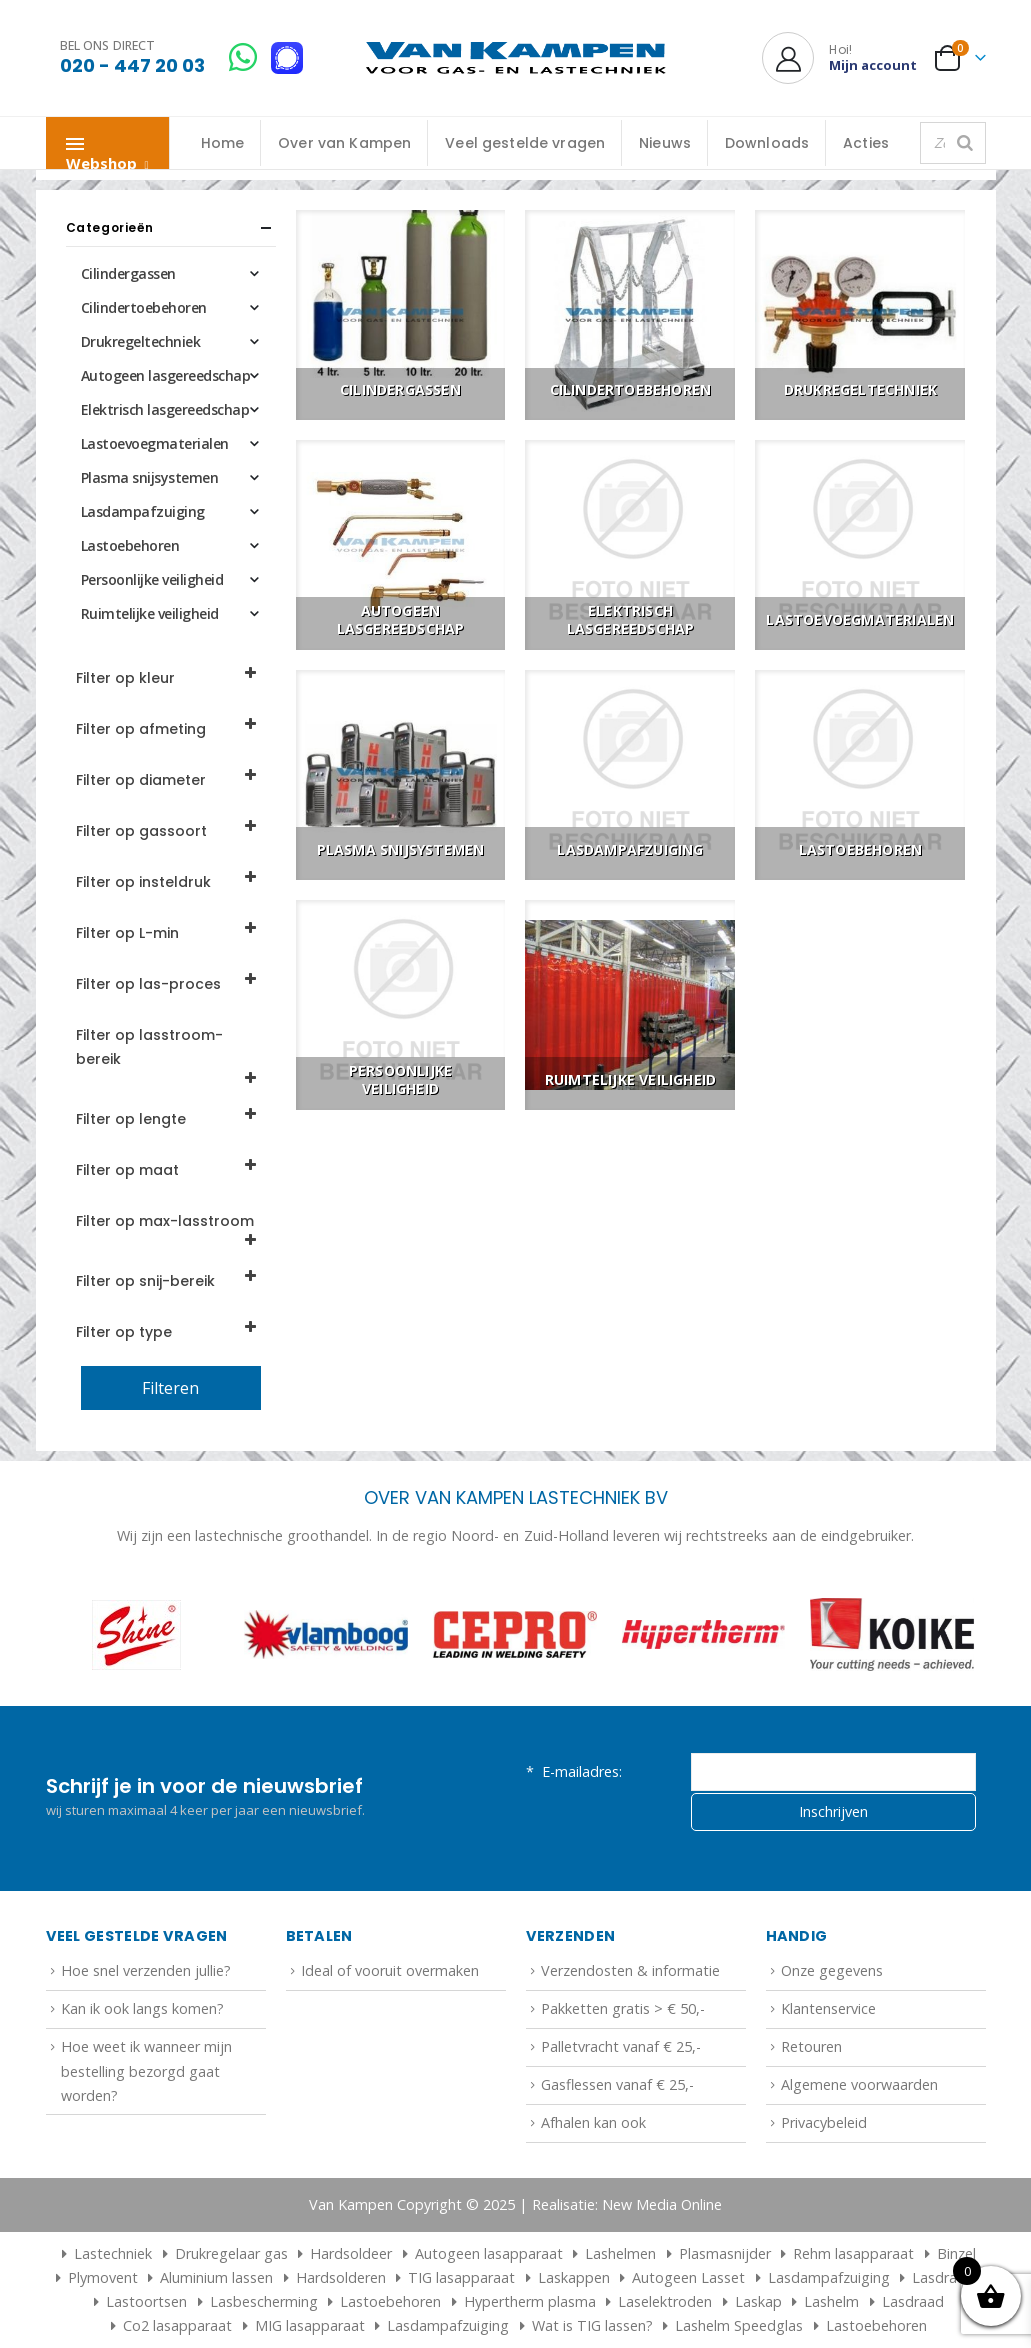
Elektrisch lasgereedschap (165, 409)
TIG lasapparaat (461, 2277)
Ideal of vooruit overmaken (390, 1970)
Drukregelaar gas (231, 2253)
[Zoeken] (965, 143)
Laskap (758, 2301)
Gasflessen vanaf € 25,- (617, 2084)
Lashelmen (620, 2253)
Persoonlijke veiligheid (152, 579)
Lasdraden (947, 2277)
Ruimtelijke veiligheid (150, 613)
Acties (866, 143)
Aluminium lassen (216, 2277)
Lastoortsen (146, 2301)
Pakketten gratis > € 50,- (623, 2008)
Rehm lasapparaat (853, 2253)
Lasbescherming (264, 2301)
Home (223, 143)
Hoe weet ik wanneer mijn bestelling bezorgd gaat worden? (146, 2071)
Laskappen (574, 2277)
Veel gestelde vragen (525, 143)
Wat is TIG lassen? (592, 2325)
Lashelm (831, 2301)
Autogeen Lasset (688, 2277)
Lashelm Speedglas (739, 2325)
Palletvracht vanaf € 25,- (621, 2046)
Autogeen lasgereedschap (166, 375)
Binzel (956, 2253)
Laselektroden (665, 2301)
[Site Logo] (516, 58)
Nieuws (665, 143)
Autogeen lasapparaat (489, 2253)
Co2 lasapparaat (177, 2325)
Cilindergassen (128, 273)
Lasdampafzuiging (143, 511)
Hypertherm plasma (530, 2301)
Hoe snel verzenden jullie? (146, 1970)
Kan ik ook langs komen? (142, 2008)
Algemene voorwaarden (859, 2084)
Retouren (811, 2046)
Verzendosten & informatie (630, 1970)
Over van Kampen (344, 143)
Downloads (767, 143)
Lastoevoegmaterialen (155, 443)
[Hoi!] (839, 58)
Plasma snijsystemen (150, 477)
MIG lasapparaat (310, 2325)
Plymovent (103, 2277)
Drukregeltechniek (141, 341)
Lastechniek (104, 2253)
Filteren (170, 1388)
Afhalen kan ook (593, 2122)
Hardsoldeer (351, 2253)
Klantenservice (828, 2008)
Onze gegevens (832, 1970)
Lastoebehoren (130, 545)
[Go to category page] (401, 315)
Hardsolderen (341, 2277)
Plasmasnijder (725, 2253)
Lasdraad (913, 2301)
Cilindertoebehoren (144, 307)
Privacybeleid (824, 2122)
